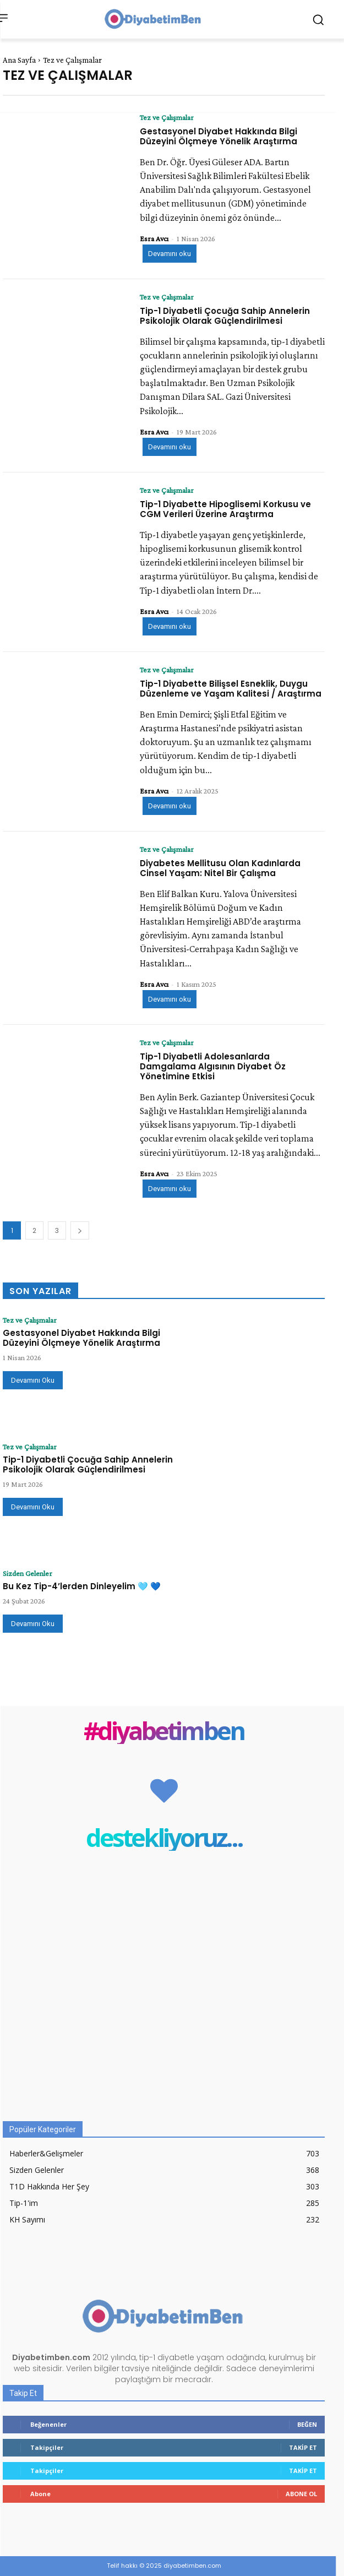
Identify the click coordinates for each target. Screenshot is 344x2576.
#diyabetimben (164, 1730)
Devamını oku (169, 253)
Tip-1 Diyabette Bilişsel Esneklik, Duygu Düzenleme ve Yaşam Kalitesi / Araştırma (230, 688)
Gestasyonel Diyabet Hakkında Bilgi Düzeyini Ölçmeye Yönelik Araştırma (218, 136)
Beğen (307, 2424)
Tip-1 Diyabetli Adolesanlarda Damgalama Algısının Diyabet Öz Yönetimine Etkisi (213, 1066)
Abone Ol (301, 2494)
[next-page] (79, 1230)
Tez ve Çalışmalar (167, 117)
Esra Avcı (154, 238)
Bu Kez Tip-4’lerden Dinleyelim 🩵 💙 (82, 1586)
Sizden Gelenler (27, 1573)
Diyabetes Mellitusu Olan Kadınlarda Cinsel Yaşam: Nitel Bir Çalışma (220, 868)
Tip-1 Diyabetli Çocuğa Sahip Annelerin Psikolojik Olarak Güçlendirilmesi (225, 316)
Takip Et (303, 2447)
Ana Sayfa (19, 60)
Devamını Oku (32, 1380)
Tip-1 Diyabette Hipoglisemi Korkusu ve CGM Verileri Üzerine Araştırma (225, 509)
